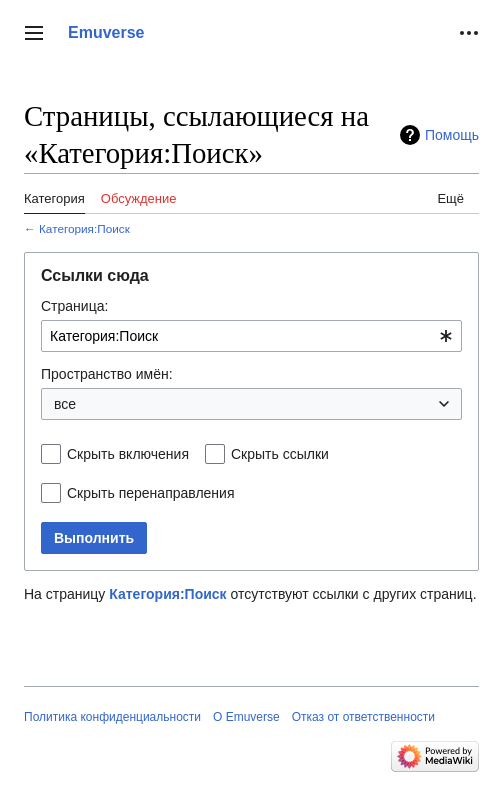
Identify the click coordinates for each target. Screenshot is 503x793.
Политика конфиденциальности (112, 717)
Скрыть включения (128, 454)
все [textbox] (65, 404)
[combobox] (251, 336)
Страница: (74, 306)
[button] (34, 33)
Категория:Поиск (84, 228)
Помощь (452, 135)
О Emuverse (246, 717)
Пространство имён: (107, 374)
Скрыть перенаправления (151, 493)
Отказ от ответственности (363, 717)
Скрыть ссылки (280, 454)
